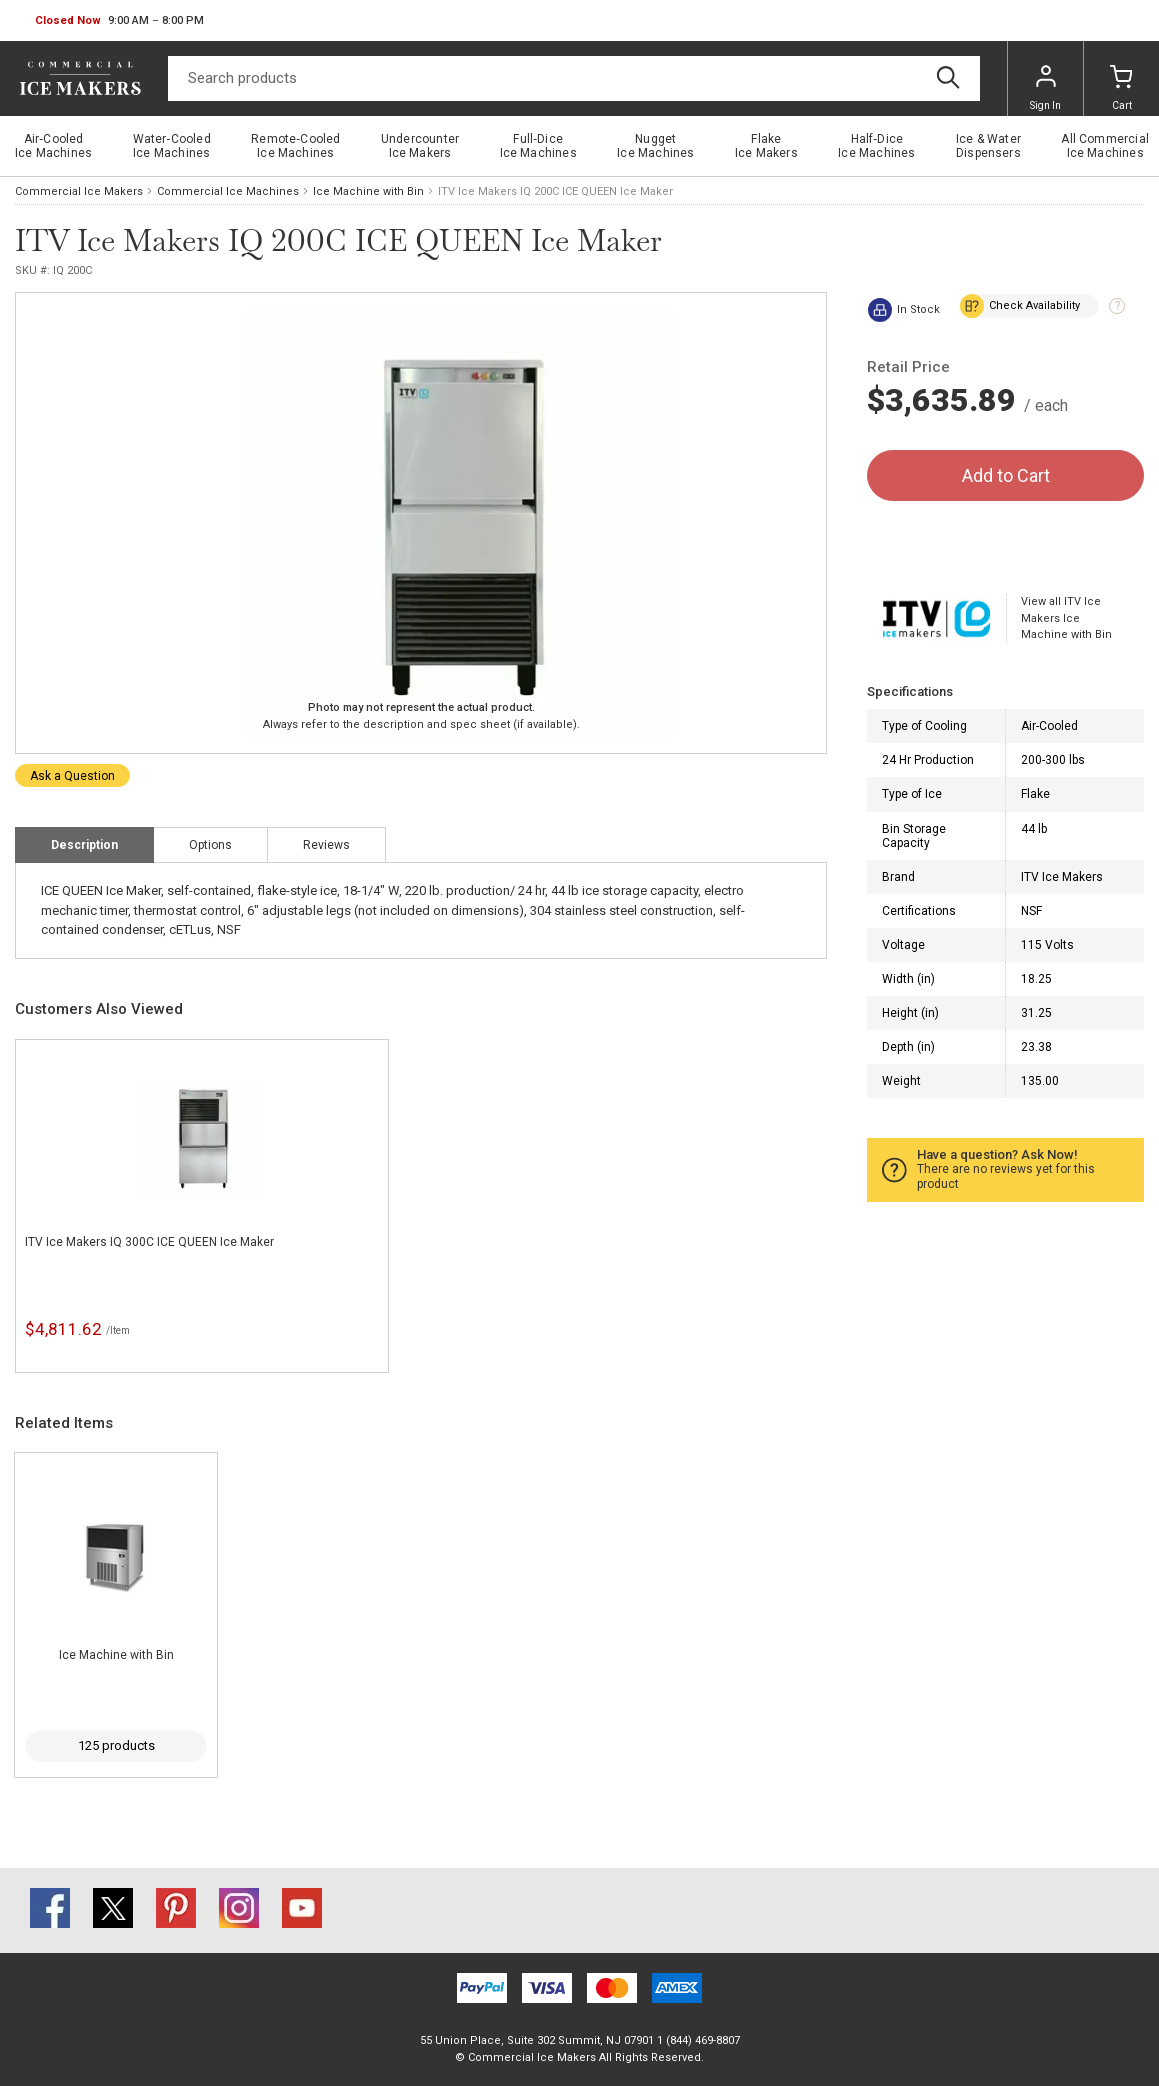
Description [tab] (84, 845)
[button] (119, 21)
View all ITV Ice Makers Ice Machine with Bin (1066, 618)
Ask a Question (72, 776)
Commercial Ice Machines (228, 191)
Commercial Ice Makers (79, 191)
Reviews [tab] (326, 845)
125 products (116, 1745)
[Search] (574, 78)
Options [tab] (210, 845)
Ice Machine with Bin (368, 191)
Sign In (1045, 88)
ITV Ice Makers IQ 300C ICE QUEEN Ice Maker (149, 1242)
